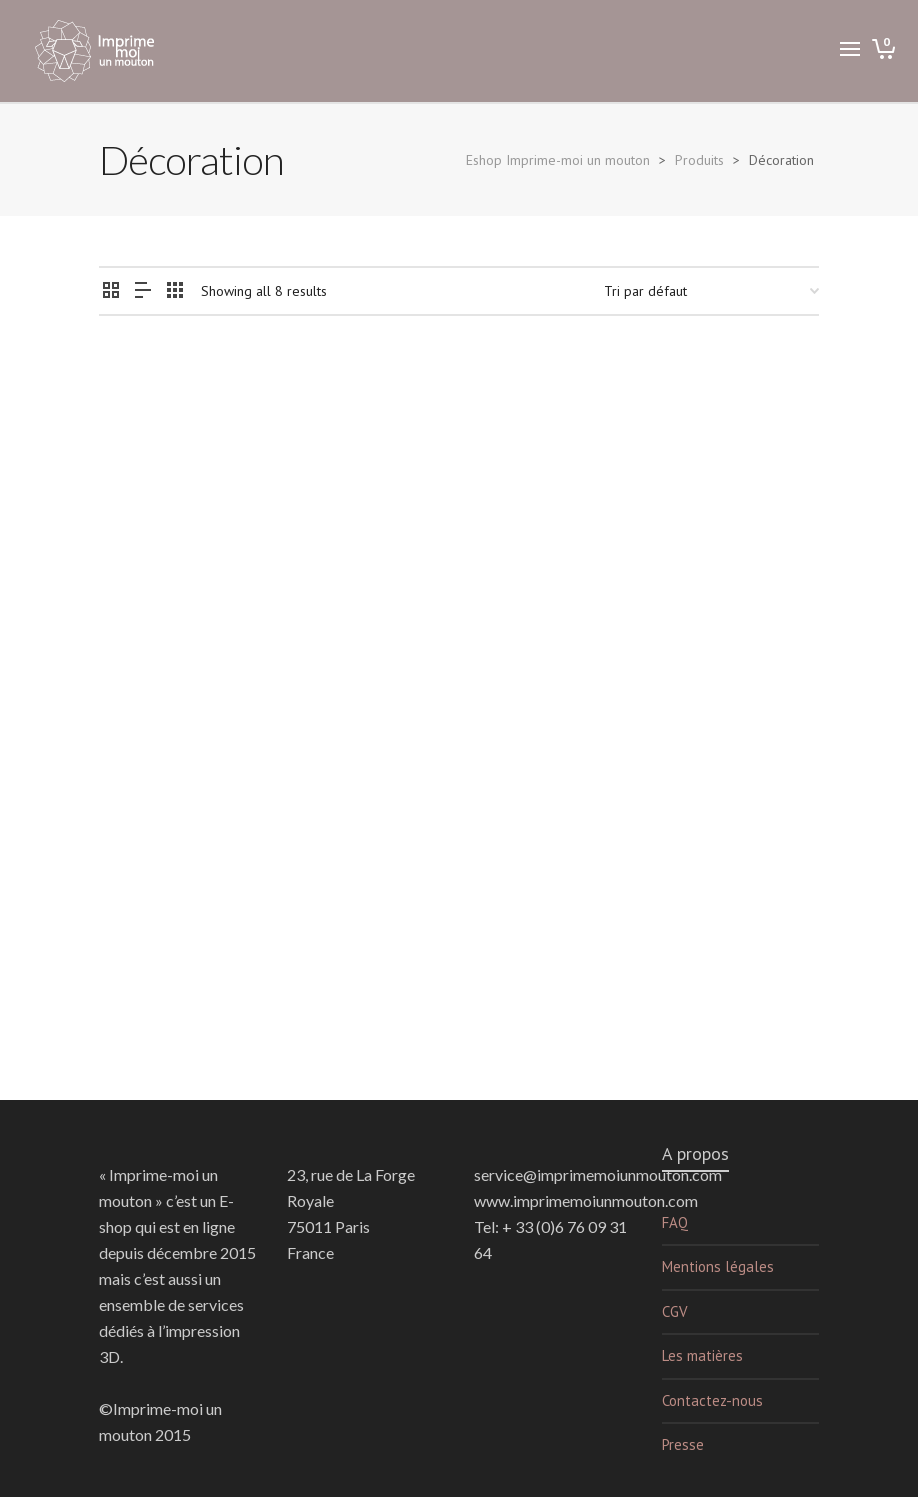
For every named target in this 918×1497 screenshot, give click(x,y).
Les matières (702, 1355)
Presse (683, 1444)
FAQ (675, 1222)
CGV (675, 1311)
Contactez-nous (712, 1400)
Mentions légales (718, 1266)
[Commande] (711, 291)
